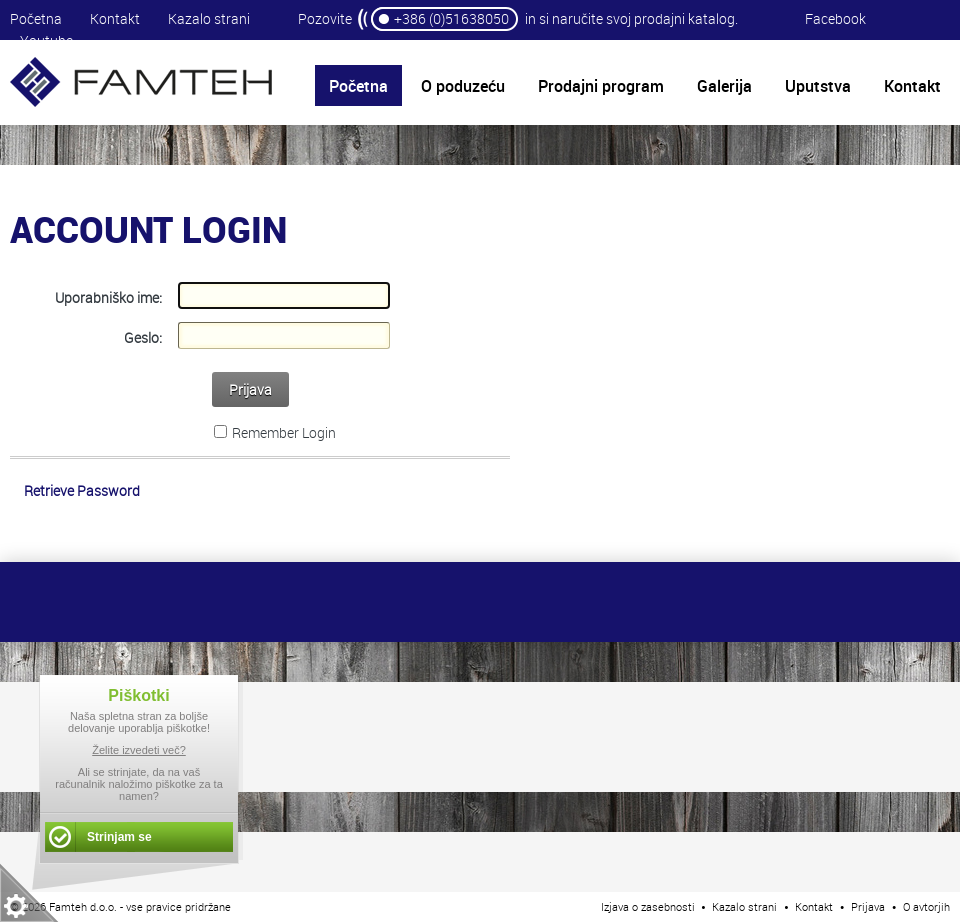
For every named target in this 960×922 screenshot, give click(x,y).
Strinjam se (119, 837)
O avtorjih (926, 906)
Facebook (835, 18)
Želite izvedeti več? (139, 750)
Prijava (250, 389)
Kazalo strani (209, 18)
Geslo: (143, 337)
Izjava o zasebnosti (648, 906)
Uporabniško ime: (108, 297)
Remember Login (284, 432)
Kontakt (115, 18)
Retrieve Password (82, 490)
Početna (36, 18)
